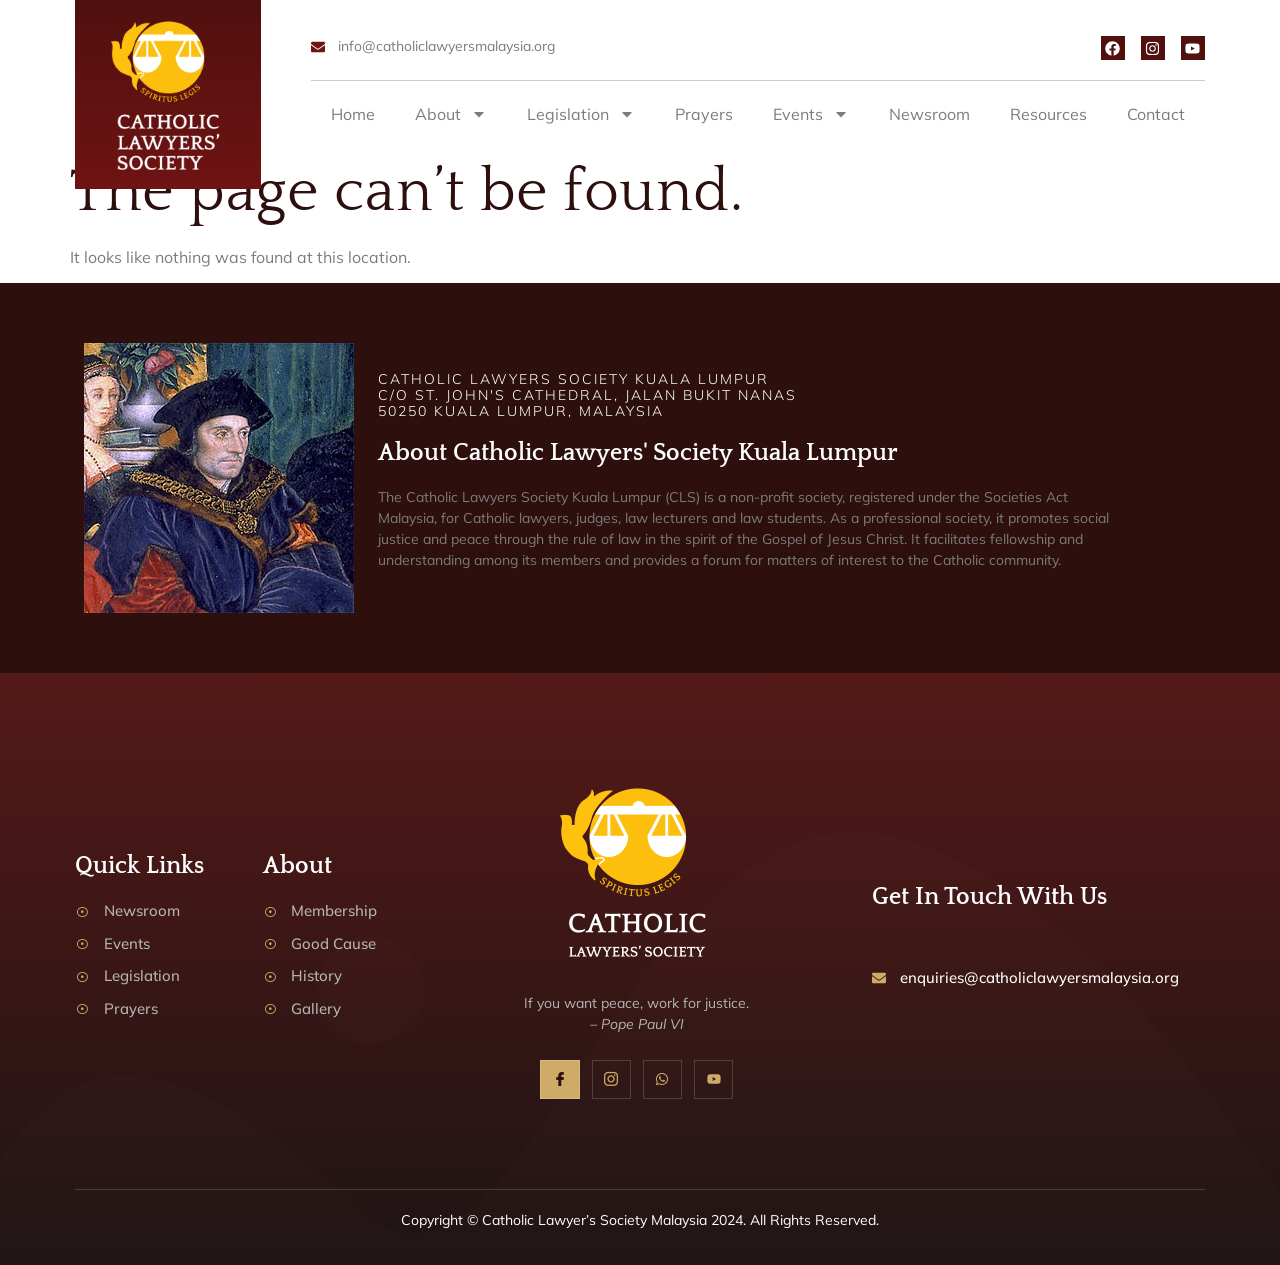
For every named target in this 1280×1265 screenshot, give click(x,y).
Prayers (704, 114)
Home (353, 114)
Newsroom (929, 114)
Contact (1156, 114)
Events (811, 114)
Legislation (581, 114)
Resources (1048, 114)
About (451, 114)
